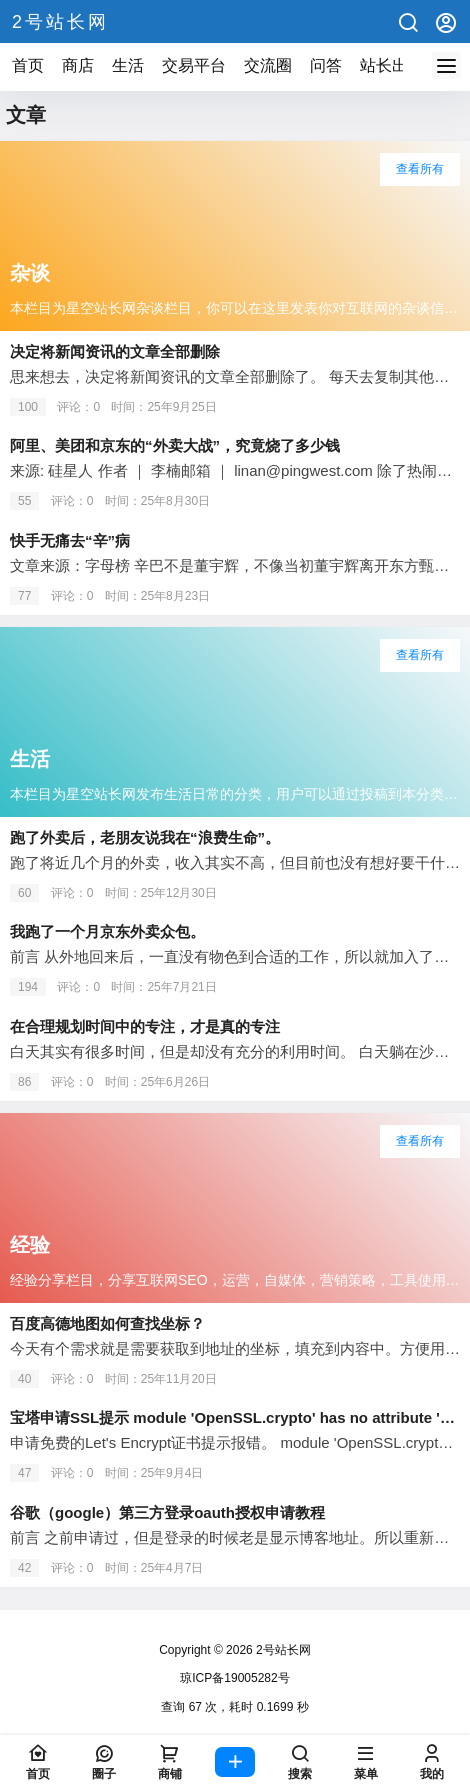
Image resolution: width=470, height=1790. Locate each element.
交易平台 (194, 65)
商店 (78, 65)
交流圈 (268, 65)
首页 (28, 65)
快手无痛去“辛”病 (70, 540)
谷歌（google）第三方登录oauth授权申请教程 (167, 1512)
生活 (128, 65)
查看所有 (420, 169)
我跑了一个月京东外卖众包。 (107, 931)
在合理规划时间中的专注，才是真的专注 (145, 1026)
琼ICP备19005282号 (234, 1678)
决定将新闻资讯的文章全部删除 (115, 351)
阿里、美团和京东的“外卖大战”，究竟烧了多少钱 (175, 445)
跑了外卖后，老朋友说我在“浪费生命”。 (145, 837)
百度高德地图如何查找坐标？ (107, 1323)
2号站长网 (282, 1650)
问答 (326, 65)
